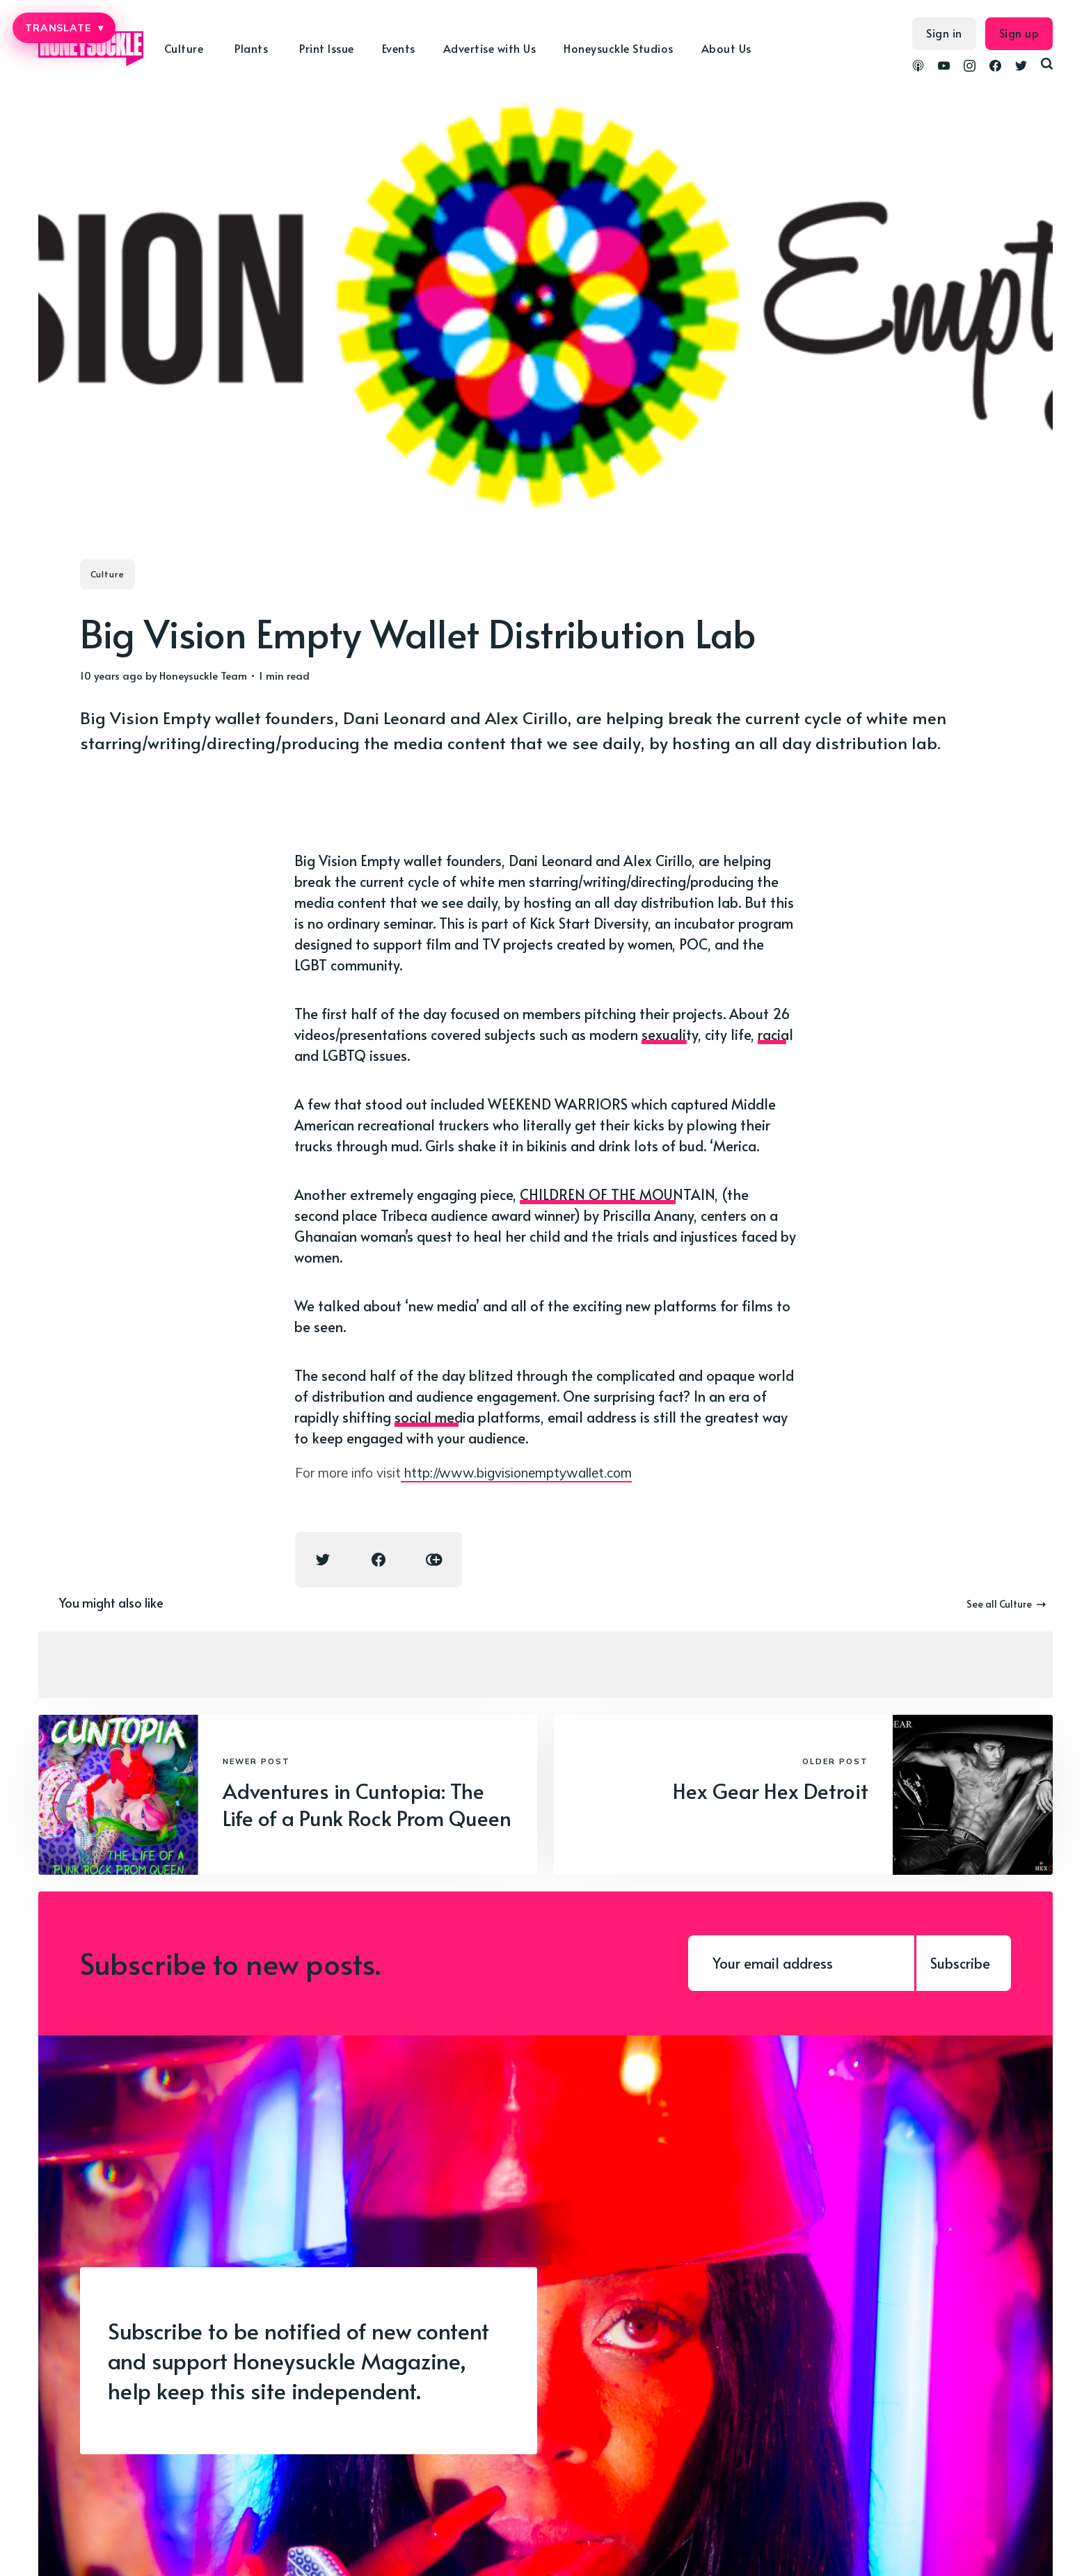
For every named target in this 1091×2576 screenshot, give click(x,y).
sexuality (670, 1034)
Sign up (1019, 32)
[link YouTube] (944, 67)
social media (435, 1417)
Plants (251, 48)
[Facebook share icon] (378, 1559)
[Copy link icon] (434, 1559)
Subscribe (960, 1963)
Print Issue (326, 48)
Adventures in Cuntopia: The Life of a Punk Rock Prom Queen (367, 1804)
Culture (184, 48)
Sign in (944, 32)
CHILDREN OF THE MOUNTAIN (617, 1194)
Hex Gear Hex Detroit (770, 1790)
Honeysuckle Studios (619, 48)
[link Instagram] (969, 67)
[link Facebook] (995, 67)
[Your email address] (801, 1963)
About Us (726, 48)
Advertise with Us (489, 48)
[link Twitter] (1021, 67)
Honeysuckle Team (203, 675)
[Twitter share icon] (323, 1559)
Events (398, 48)
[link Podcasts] (918, 67)
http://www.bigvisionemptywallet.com (516, 1472)
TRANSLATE (64, 28)
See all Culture (1006, 1603)
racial (775, 1034)
